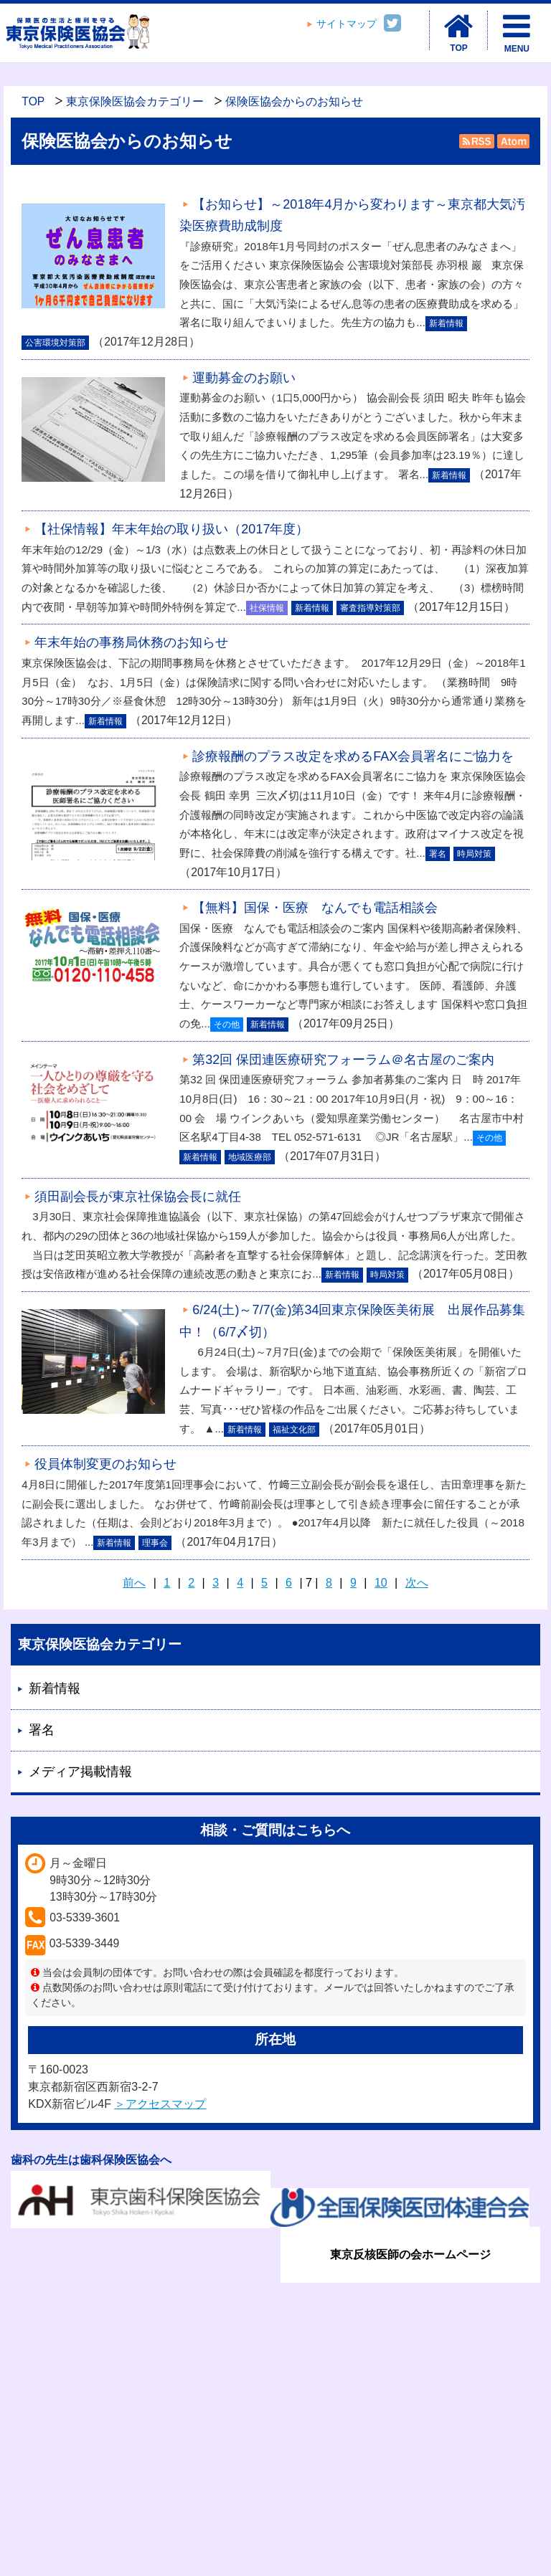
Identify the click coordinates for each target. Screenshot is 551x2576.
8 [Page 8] (329, 1583)
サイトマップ (346, 24)
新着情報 (54, 1688)
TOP (33, 101)
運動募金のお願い (244, 378)
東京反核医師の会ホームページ (410, 2254)
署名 (42, 1730)
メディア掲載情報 (80, 1771)
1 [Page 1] (167, 1583)
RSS (476, 141)
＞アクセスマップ (160, 2104)
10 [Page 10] (381, 1583)
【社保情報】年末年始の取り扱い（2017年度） (171, 529)
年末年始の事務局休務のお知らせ (131, 642)
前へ (134, 1583)
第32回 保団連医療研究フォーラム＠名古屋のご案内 (343, 1059)
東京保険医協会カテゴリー (135, 101)
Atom (511, 141)
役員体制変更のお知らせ (105, 1464)
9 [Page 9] (353, 1583)
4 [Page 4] (240, 1583)
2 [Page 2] (191, 1583)
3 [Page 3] (215, 1583)
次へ (416, 1583)
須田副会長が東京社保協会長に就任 (137, 1196)
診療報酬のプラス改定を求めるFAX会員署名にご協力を (353, 756)
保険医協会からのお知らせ (294, 101)
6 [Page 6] (289, 1583)
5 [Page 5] (264, 1583)
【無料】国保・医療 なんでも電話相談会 (315, 907)
